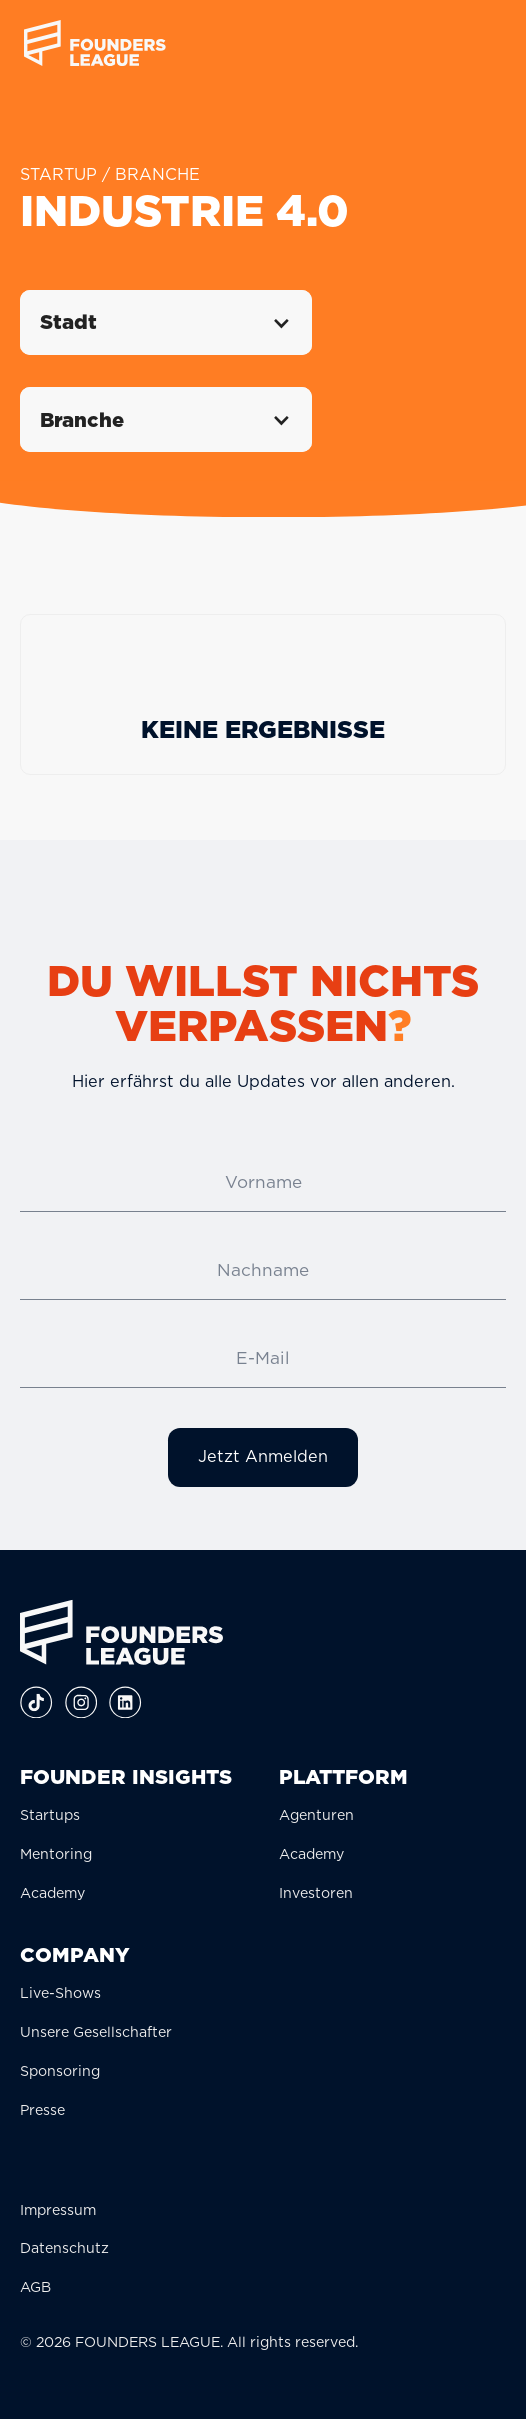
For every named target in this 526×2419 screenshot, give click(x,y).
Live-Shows (60, 1992)
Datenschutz (64, 2247)
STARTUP (58, 174)
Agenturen (316, 1814)
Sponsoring (60, 2070)
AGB (35, 2286)
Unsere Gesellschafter (96, 2031)
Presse (42, 2109)
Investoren (316, 1892)
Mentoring (56, 1853)
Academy (52, 1892)
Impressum (58, 2209)
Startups (50, 1814)
